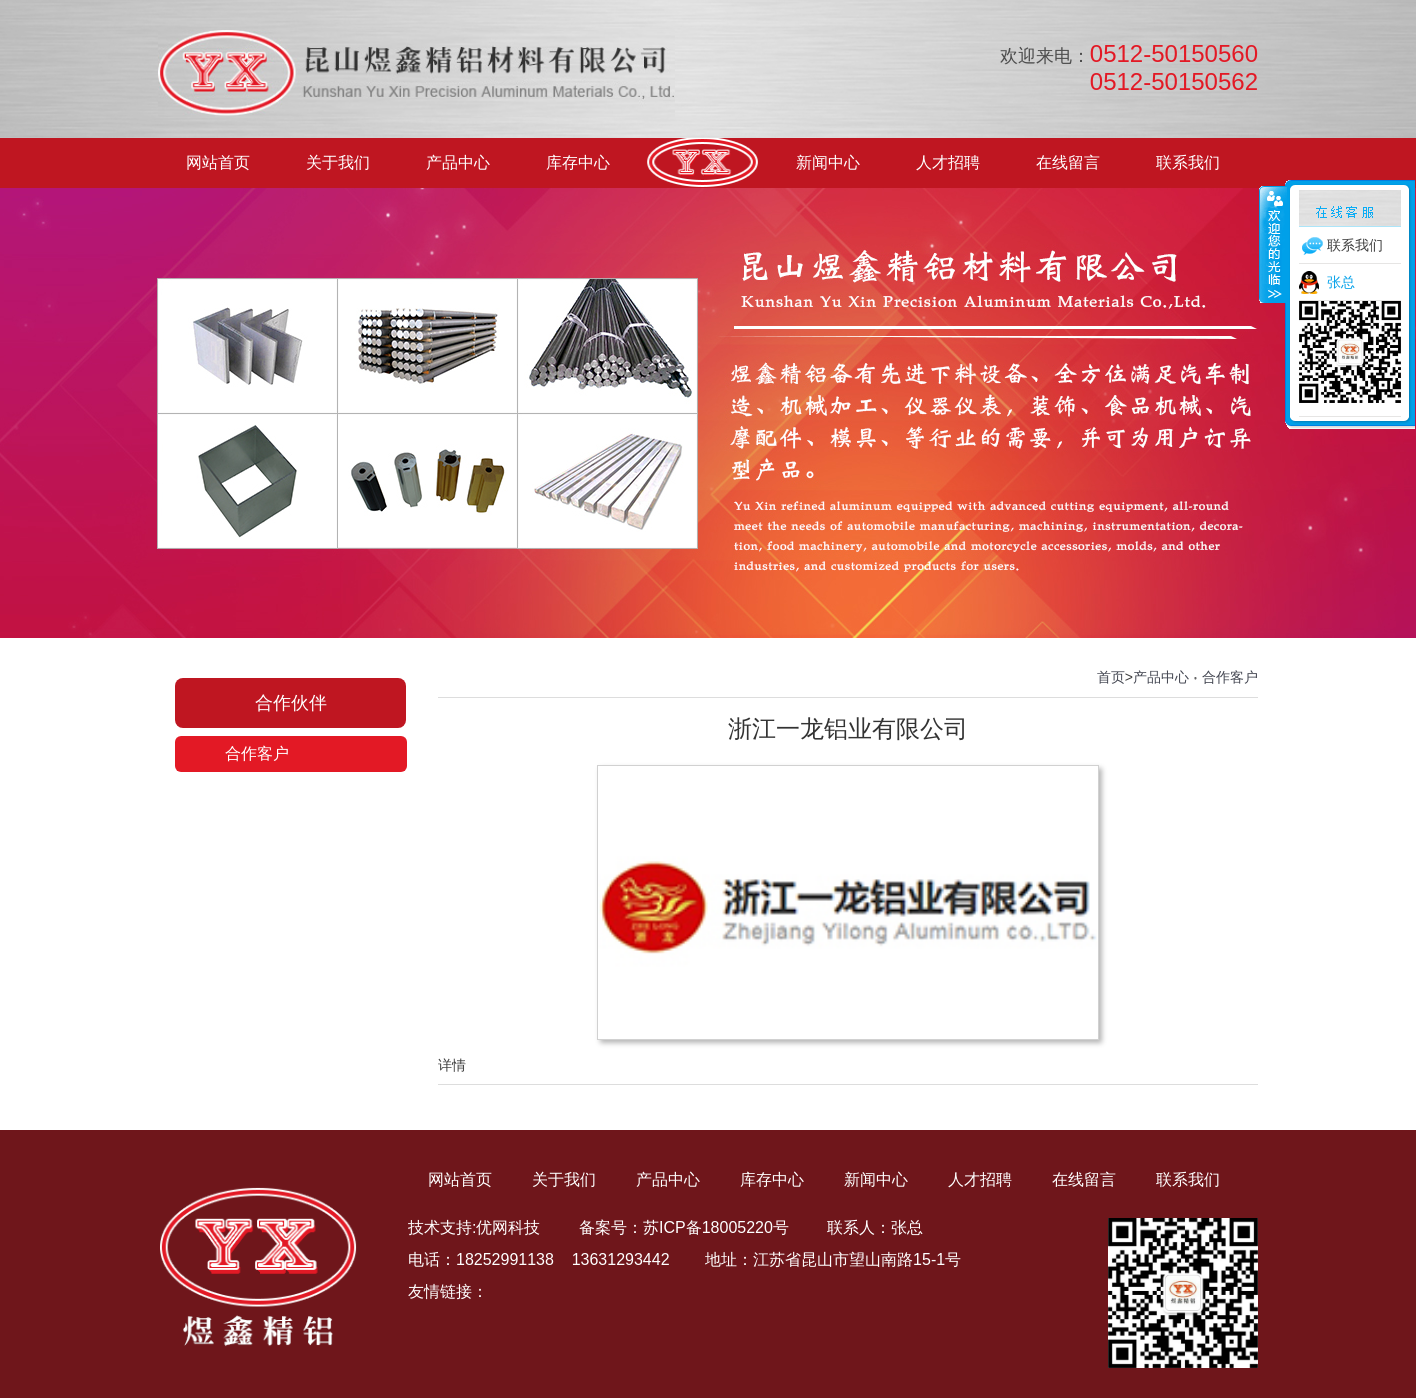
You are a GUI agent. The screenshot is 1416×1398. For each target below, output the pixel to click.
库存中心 (578, 162)
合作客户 (257, 753)
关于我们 (338, 162)
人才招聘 (948, 162)
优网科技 (508, 1227)
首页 (1111, 677)
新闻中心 (828, 162)
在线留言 (1068, 162)
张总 (1341, 282)
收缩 (1273, 244)
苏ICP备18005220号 (716, 1227)
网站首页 (218, 162)
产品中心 (458, 162)
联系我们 (1188, 162)
